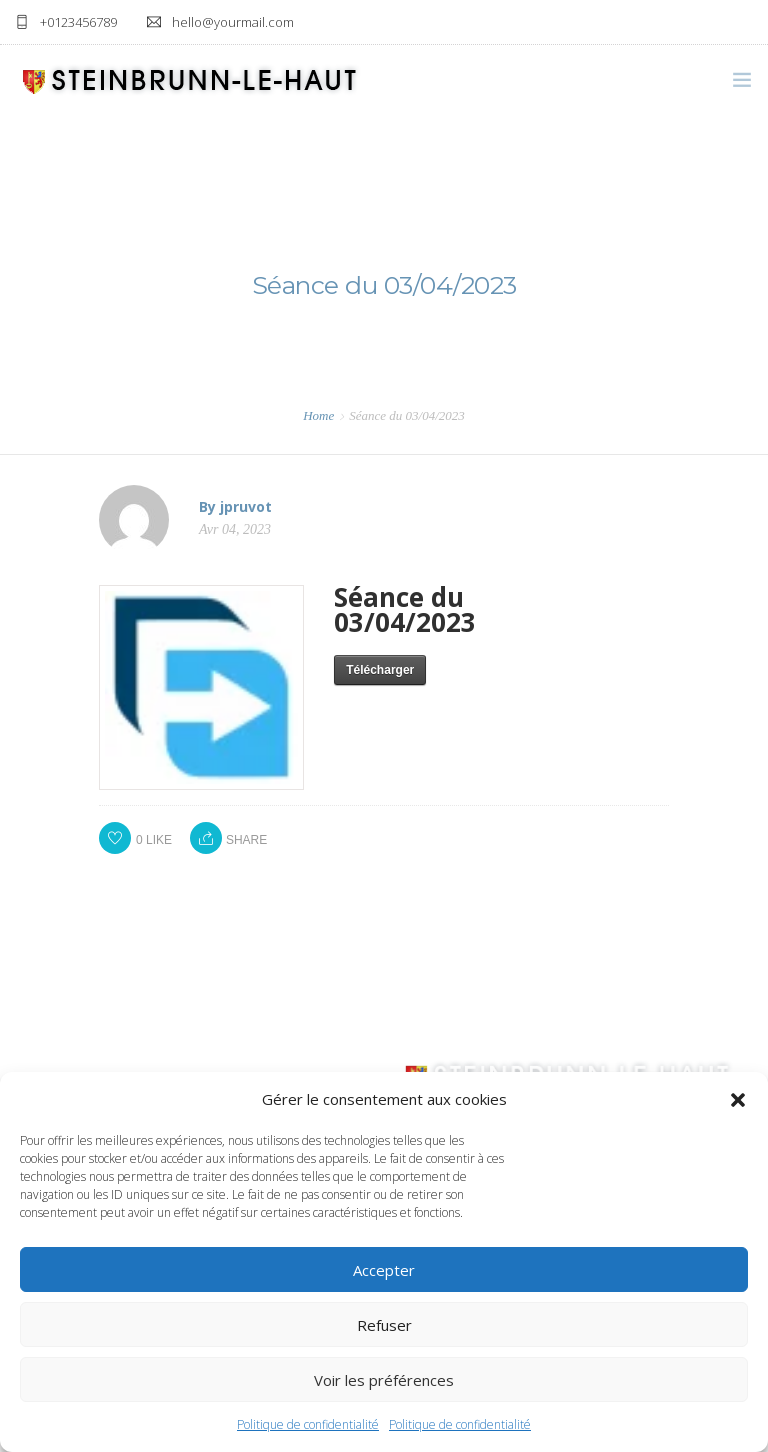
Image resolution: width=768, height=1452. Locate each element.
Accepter (384, 1270)
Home (318, 415)
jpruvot (246, 506)
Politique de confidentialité (308, 1424)
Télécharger (380, 670)
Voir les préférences (384, 1380)
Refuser (384, 1325)
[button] (738, 1100)
